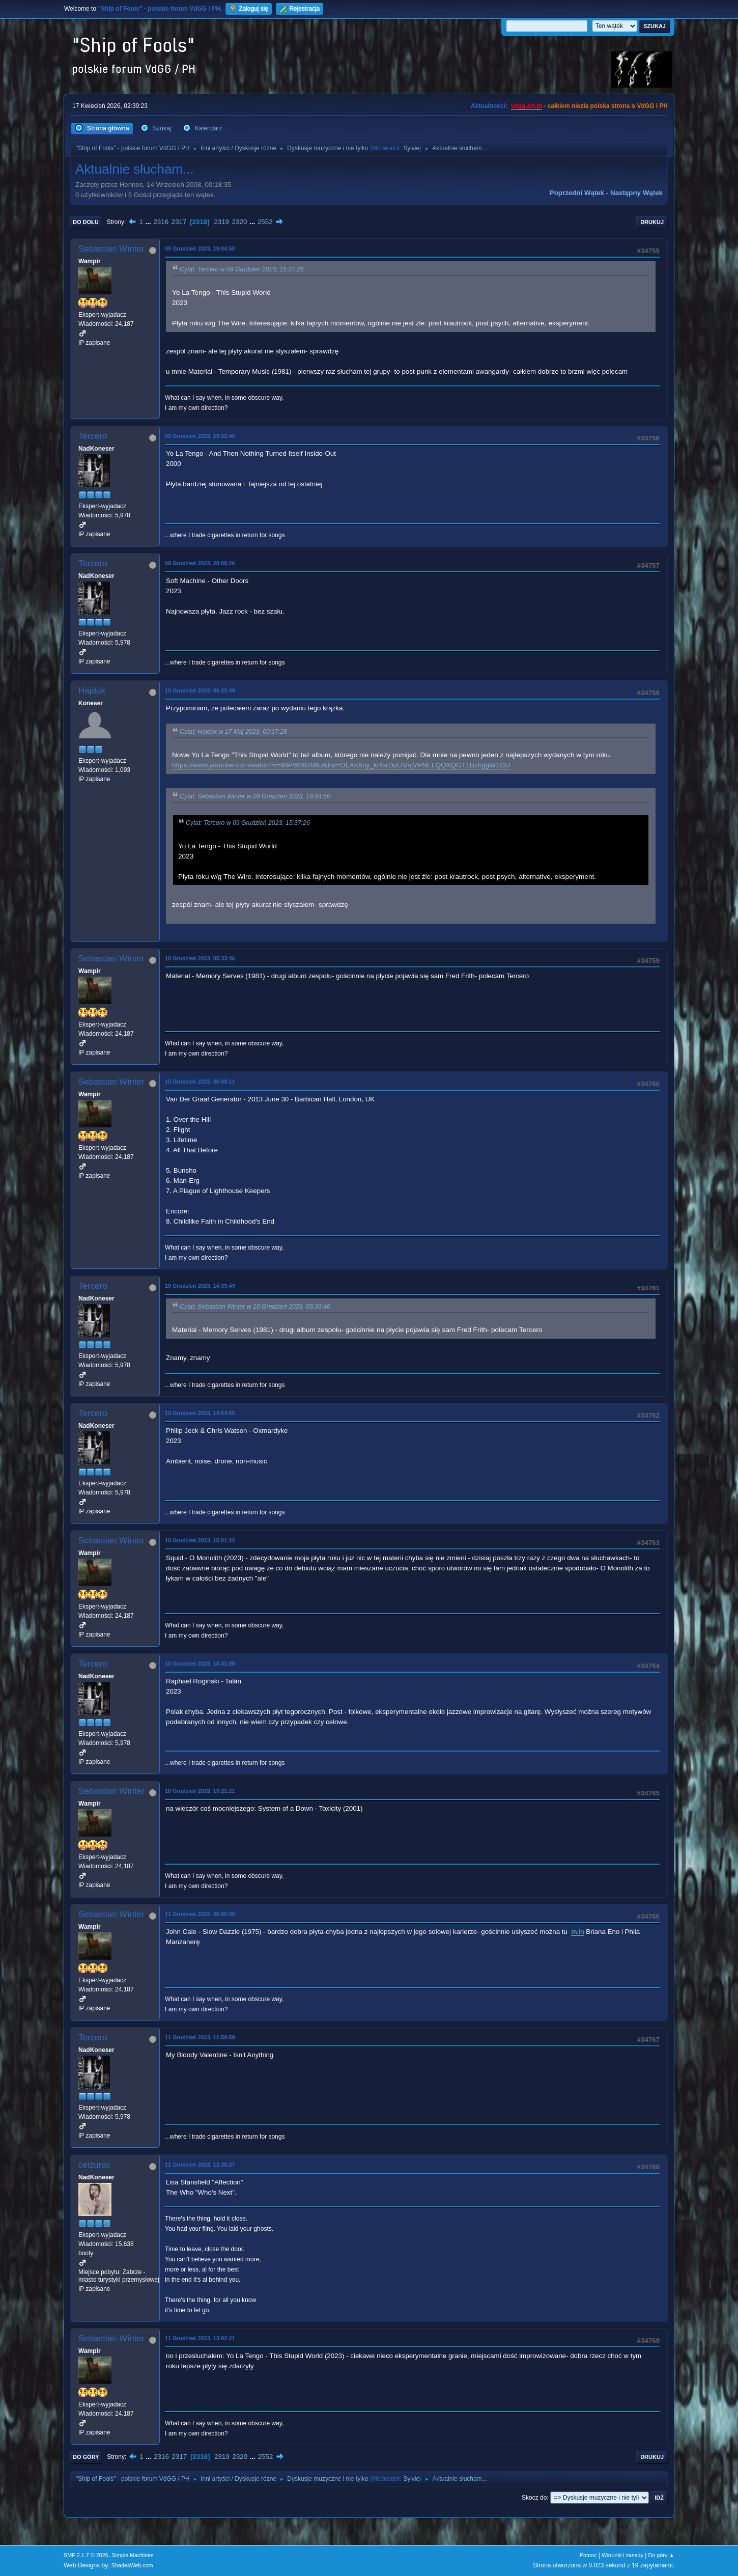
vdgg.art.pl (526, 105)
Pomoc (588, 2555)
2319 (221, 222)
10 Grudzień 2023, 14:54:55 (200, 1413)
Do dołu (86, 222)
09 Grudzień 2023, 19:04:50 (200, 248)
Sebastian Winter (111, 249)
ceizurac (94, 2165)
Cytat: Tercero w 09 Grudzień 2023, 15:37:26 (242, 269)
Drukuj (652, 222)
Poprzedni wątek (577, 193)
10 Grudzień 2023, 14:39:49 (200, 1286)
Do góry (86, 2457)
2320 (239, 222)
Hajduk (91, 691)
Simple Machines (132, 2555)
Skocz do (534, 2497)
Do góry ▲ (661, 2555)
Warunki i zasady (622, 2555)
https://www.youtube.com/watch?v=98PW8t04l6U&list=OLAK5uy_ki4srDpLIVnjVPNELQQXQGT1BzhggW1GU (341, 765)
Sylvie (411, 148)
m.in (577, 1931)
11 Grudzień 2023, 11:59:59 (200, 2037)
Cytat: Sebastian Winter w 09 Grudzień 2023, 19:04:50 (255, 796)
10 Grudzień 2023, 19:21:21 (200, 1791)
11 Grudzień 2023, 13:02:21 (200, 2338)
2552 (265, 222)
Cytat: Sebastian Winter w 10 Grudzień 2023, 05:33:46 (255, 1306)
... (149, 222)
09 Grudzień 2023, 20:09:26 (200, 563)
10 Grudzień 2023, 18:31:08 (200, 1663)
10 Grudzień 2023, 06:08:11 (200, 1081)
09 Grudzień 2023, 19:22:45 (200, 436)
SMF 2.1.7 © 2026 (86, 2555)
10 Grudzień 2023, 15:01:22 (200, 1540)
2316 (160, 222)
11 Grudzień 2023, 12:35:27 (200, 2165)
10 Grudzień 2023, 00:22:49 (200, 690)
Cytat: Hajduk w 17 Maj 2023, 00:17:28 (233, 731)
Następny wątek (636, 193)
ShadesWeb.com (132, 2565)
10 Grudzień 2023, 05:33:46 (200, 958)
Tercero (92, 436)
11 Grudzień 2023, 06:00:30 (200, 1914)
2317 (179, 222)
